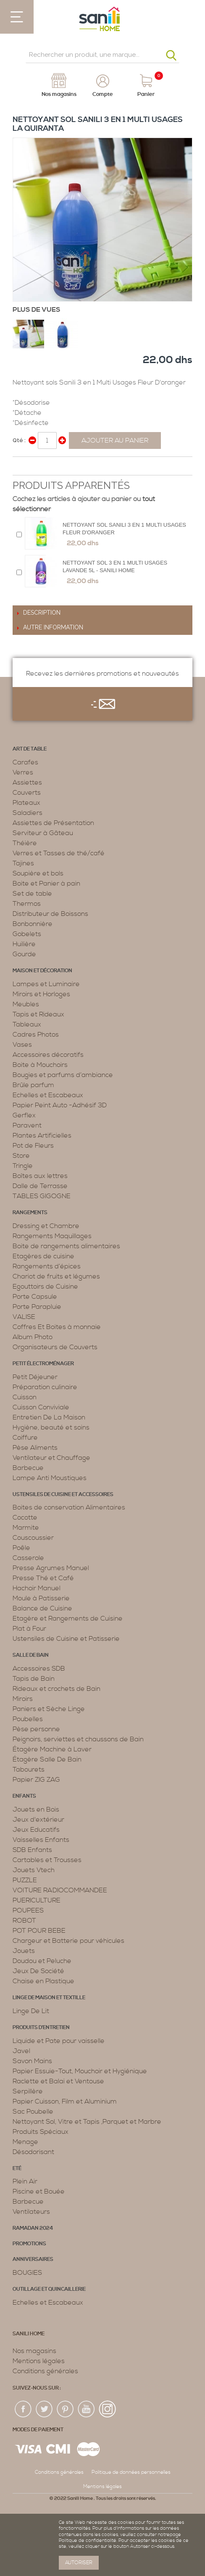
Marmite (26, 1527)
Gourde (24, 954)
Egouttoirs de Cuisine (45, 1286)
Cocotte (25, 1517)
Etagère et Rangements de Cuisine (68, 1618)
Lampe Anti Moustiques (50, 1478)
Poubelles (28, 1719)
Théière (25, 843)
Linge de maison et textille (49, 1998)
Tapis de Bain (34, 1678)
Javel (21, 2051)
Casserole (28, 1558)
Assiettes (27, 782)
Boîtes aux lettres (40, 1176)
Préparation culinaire (45, 1387)
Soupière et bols (38, 873)
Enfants (24, 1796)
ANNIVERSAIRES (33, 2259)
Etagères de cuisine (43, 1256)
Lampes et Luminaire (46, 984)
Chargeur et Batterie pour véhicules (68, 1941)
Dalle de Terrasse (40, 1186)
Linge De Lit (31, 2011)
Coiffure (25, 1437)
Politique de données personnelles (131, 2472)
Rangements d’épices (47, 1266)
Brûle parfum (33, 1085)
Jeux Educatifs (36, 1829)
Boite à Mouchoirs (40, 1065)
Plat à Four (29, 1628)
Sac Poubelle (33, 2111)
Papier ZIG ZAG (36, 1779)
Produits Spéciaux (40, 2132)
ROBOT (24, 1920)
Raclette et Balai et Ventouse (58, 2081)
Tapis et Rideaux (38, 1014)
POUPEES (28, 1910)
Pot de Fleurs (33, 1145)
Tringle (23, 1166)
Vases (22, 1044)
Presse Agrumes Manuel (51, 1568)
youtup (86, 2409)
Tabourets (29, 1769)
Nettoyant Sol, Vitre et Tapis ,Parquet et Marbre (87, 2121)
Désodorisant (33, 2152)
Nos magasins (34, 2351)
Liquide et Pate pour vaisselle (59, 2041)
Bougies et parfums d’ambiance (63, 1075)
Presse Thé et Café (43, 1578)
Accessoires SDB (39, 1668)
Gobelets (27, 934)
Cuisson (25, 1397)
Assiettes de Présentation (53, 823)
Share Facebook (21, 466)
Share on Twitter (37, 466)
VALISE (24, 1317)
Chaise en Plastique (43, 1981)
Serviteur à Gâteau (43, 833)
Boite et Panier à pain (46, 883)
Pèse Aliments (35, 1447)
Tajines (23, 863)
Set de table (32, 893)
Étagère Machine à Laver (52, 1749)
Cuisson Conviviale (41, 1407)
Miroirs (23, 1699)
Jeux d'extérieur (38, 1819)
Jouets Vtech (34, 1870)
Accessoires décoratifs (48, 1055)
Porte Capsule (35, 1296)
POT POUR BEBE (39, 1930)
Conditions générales (45, 2371)
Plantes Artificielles (42, 1135)
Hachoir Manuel (36, 1588)
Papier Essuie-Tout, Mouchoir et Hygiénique (80, 2071)
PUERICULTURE (36, 1900)
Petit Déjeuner (35, 1377)
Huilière (24, 944)
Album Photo (33, 1337)
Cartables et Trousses (47, 1860)
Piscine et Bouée (39, 2191)
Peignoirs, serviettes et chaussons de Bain (78, 1739)
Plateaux (26, 803)
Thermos (27, 903)
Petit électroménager (43, 1364)
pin (65, 2409)
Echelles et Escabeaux (48, 1095)
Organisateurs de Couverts (55, 1347)
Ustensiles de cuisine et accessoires (63, 1494)
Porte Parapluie (37, 1307)
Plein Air (25, 2181)
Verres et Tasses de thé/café (59, 853)
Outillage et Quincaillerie (49, 2289)
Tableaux (27, 1024)
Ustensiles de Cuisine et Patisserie (66, 1638)
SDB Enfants (32, 1850)
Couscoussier (33, 1537)
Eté (17, 2168)
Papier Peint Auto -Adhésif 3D (60, 1105)
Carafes (25, 762)
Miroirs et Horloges (41, 994)
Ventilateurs (31, 2211)
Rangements (30, 1213)
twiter (44, 2409)
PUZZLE (25, 1880)
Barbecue (28, 1468)
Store (21, 1155)
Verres (23, 772)
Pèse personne (36, 1729)
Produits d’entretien (41, 2027)
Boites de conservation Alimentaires (69, 1507)
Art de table (30, 749)
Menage (25, 2142)
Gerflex (24, 1115)
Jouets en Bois (36, 1809)
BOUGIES (27, 2272)
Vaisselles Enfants (41, 1840)
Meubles (26, 1004)
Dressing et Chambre (46, 1226)
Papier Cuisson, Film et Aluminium (65, 2101)
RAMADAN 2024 (33, 2228)
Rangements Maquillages (52, 1236)
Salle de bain (31, 1655)
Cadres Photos (36, 1034)
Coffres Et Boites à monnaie (57, 1327)
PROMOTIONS (29, 2244)
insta (107, 2409)
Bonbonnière (33, 924)
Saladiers (27, 813)
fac (23, 2409)
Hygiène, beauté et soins (51, 1427)
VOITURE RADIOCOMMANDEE (60, 1890)
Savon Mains (32, 2061)
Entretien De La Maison (49, 1417)
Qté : (19, 440)
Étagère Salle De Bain (47, 1759)
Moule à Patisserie (41, 1598)
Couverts (27, 792)
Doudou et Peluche (42, 1961)
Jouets (24, 1951)
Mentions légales (39, 2361)
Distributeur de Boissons (50, 914)
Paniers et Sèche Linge (49, 1709)
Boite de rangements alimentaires (66, 1246)
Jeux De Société (38, 1971)
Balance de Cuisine (42, 1608)
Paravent (27, 1125)
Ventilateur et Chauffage (51, 1458)
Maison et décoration (42, 971)
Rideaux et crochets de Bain (56, 1689)
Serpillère (28, 2091)
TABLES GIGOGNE (42, 1196)
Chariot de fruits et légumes (56, 1276)
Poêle (21, 1548)
